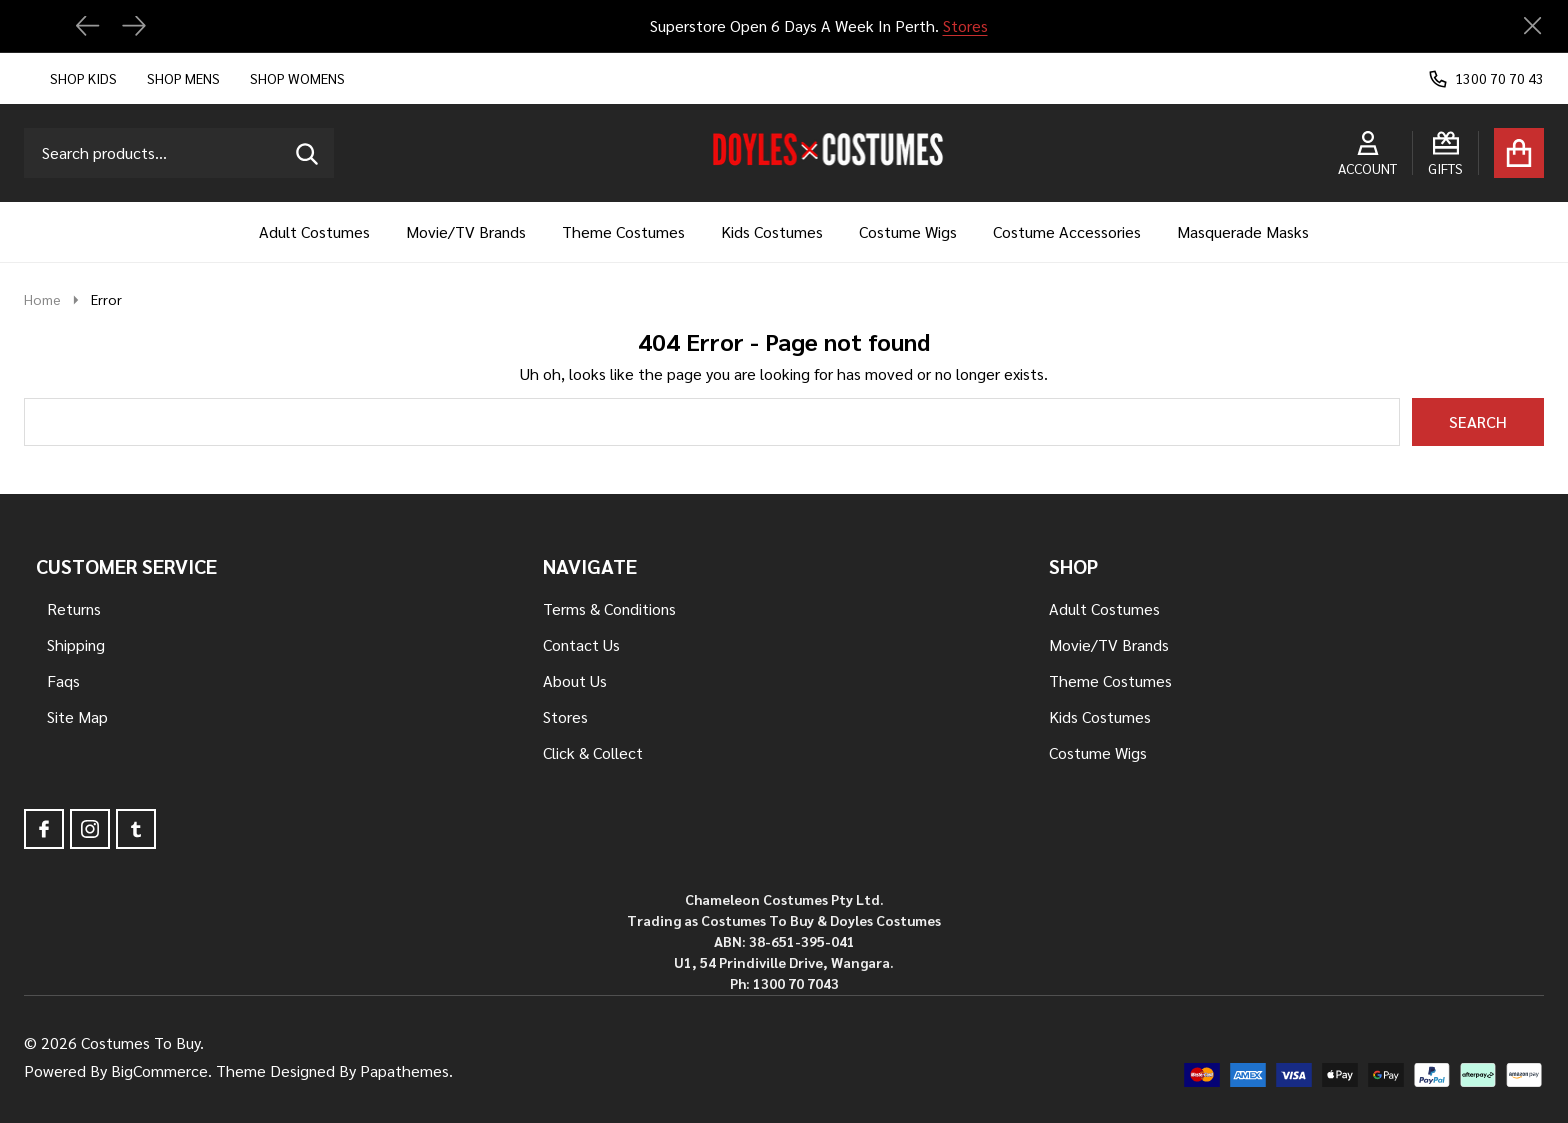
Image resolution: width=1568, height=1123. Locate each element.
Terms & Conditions (609, 608)
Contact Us (581, 644)
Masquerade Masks (1243, 231)
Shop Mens (183, 78)
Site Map (77, 716)
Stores (964, 25)
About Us (575, 680)
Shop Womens (297, 78)
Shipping (76, 644)
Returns (74, 608)
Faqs (63, 680)
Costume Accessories (1067, 231)
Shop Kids (83, 78)
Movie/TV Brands (466, 231)
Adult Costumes (314, 231)
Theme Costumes (623, 231)
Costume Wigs (908, 231)
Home (42, 299)
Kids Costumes (772, 231)
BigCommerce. (161, 1070)
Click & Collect (593, 752)
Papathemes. (406, 1070)
